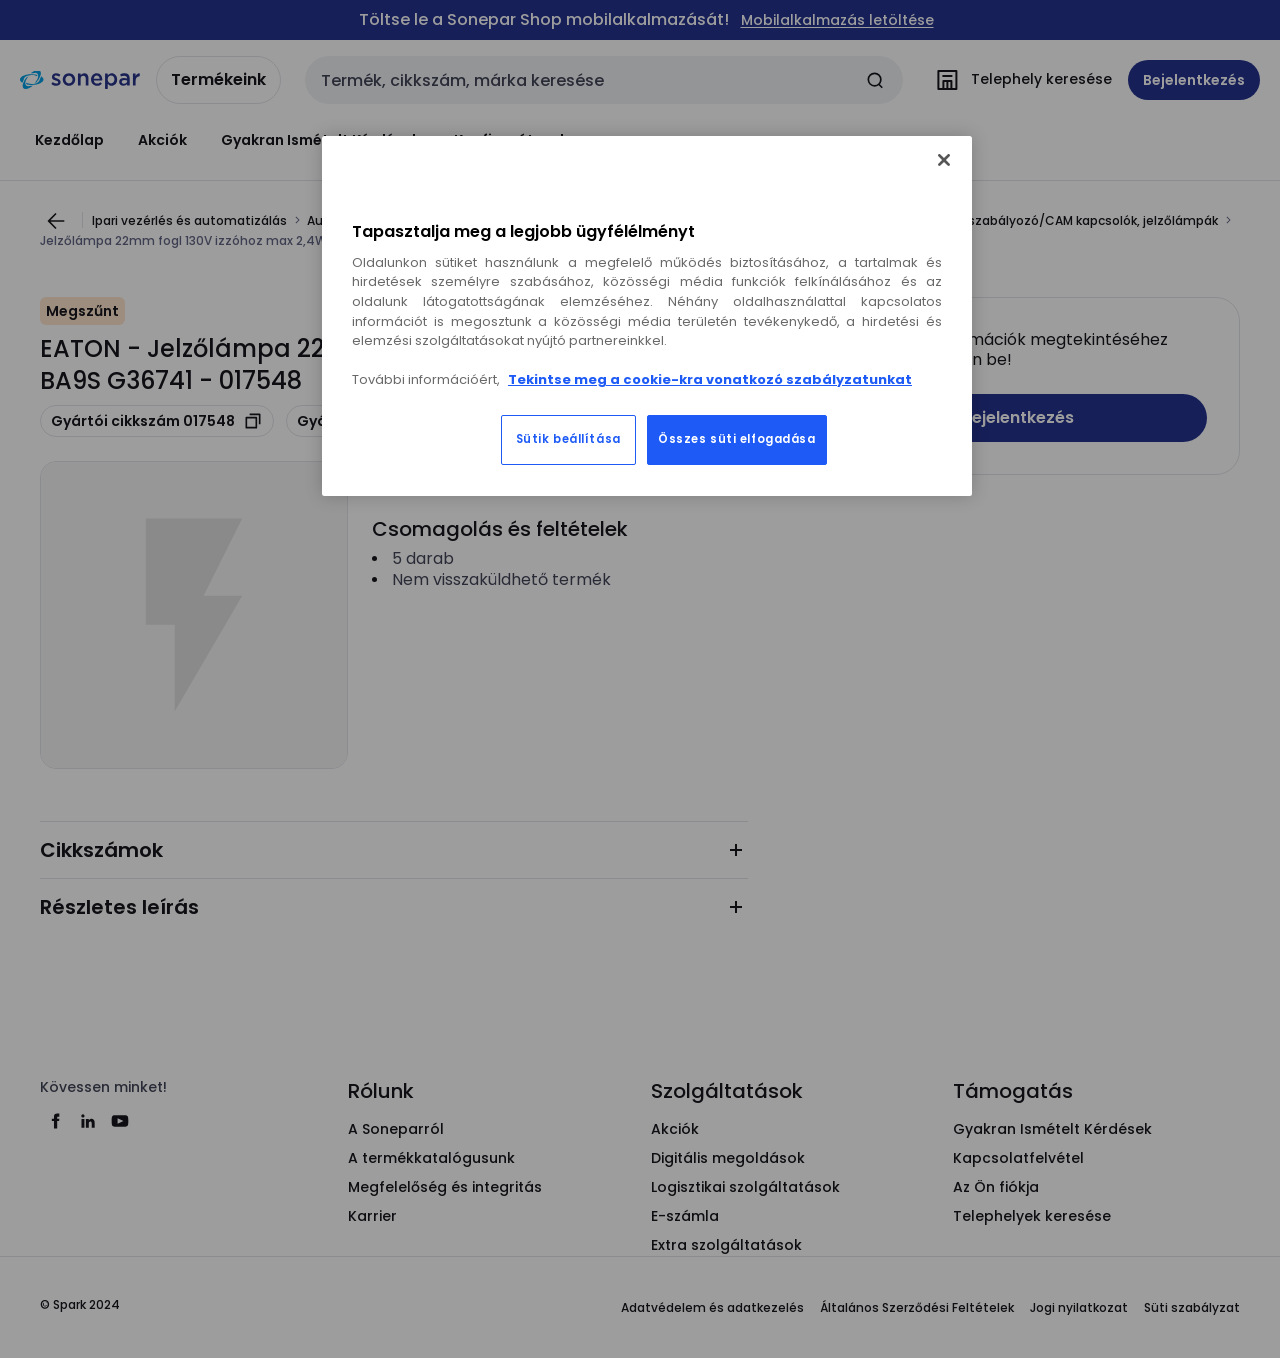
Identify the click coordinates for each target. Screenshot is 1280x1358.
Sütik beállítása (568, 439)
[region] (647, 316)
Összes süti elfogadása (737, 439)
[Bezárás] (944, 160)
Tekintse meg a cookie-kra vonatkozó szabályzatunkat (710, 379)
